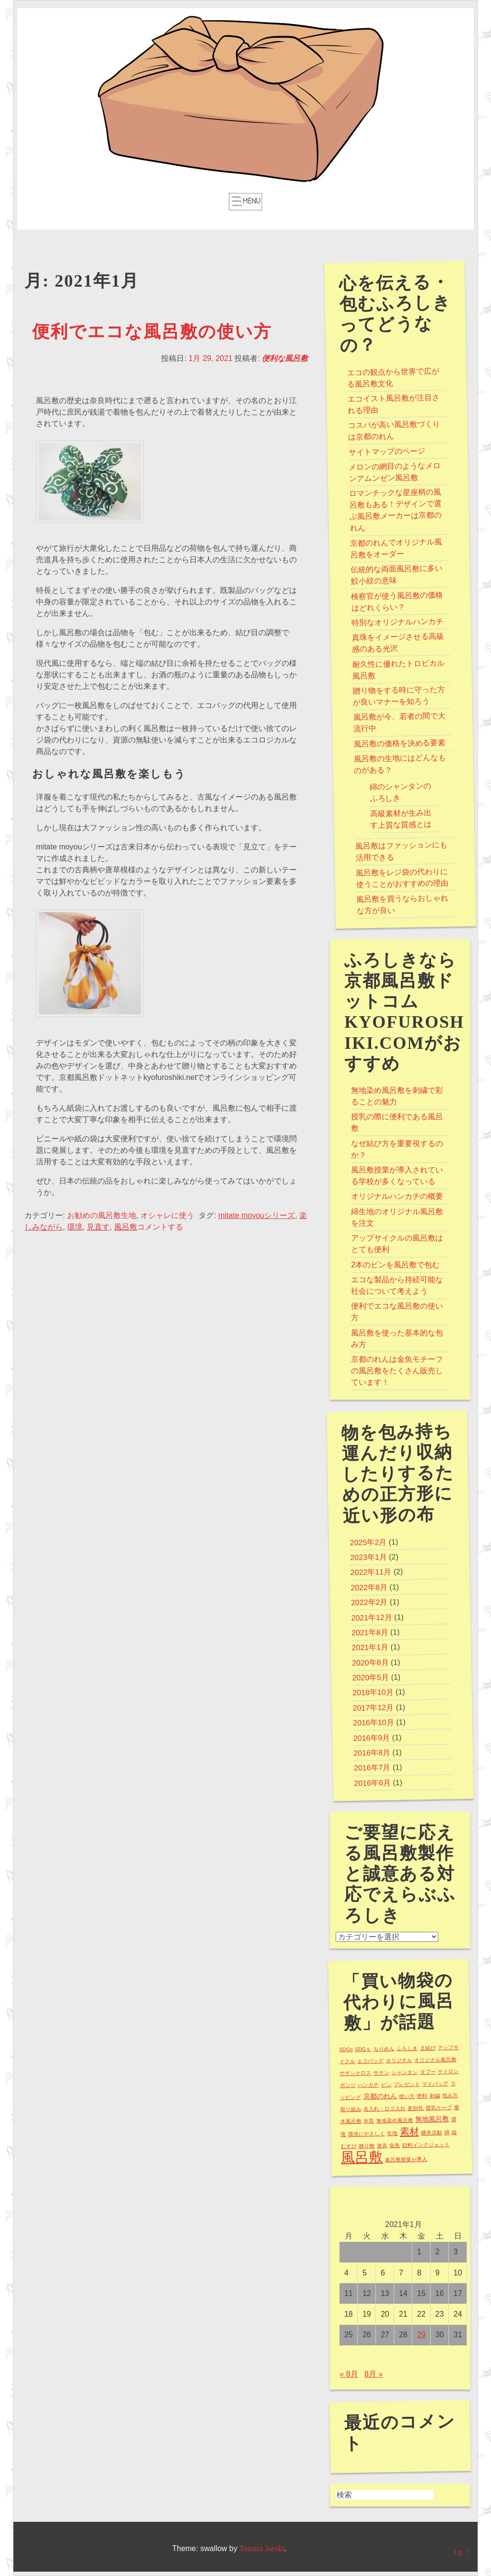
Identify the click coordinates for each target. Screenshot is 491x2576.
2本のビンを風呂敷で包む (395, 1265)
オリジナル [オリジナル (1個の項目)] (399, 2060)
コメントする (160, 1227)
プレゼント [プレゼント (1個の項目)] (407, 2084)
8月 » (373, 2374)
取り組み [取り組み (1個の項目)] (351, 2109)
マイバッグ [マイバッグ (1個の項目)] (435, 2083)
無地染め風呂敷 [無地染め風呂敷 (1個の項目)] (394, 2120)
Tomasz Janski (261, 2548)
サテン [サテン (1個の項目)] (381, 2072)
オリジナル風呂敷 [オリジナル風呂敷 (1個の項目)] (435, 2059)
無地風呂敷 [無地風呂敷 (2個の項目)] (432, 2119)
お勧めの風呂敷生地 (101, 1215)
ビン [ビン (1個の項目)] (386, 2084)
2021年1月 (370, 1647)
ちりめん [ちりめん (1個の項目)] (384, 2048)
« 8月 (348, 2374)
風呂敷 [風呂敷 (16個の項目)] (362, 2156)
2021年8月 (369, 1632)
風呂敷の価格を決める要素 (400, 743)
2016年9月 (371, 1737)
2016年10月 (373, 1722)
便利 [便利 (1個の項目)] (422, 2096)
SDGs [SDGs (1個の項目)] (346, 2049)
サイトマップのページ (387, 451)
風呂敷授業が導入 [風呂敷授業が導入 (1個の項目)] (406, 2159)
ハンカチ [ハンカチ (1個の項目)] (368, 2085)
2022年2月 (369, 1602)
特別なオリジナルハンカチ (397, 622)
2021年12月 (372, 1617)
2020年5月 (370, 1677)
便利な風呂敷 (285, 358)
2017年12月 (373, 1707)
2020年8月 (370, 1662)
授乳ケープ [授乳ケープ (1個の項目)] (439, 2107)
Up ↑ (461, 2552)
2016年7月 (372, 1768)
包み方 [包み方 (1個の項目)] (450, 2095)
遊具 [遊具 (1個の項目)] (382, 2145)
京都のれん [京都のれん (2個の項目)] (380, 2096)
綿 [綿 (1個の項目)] (447, 2132)
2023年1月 (368, 1557)
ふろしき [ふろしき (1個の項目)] (407, 2048)
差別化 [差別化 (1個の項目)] (416, 2108)
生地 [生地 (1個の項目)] (392, 2133)
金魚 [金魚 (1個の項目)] (394, 2145)
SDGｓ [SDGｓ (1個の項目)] (363, 2049)
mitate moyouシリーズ (256, 1215)
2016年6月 (372, 1782)
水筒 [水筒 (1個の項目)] (369, 2120)
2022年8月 (369, 1587)
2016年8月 (372, 1753)
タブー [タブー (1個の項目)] (428, 2071)
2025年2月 (368, 1542)
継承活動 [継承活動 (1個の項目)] (431, 2132)
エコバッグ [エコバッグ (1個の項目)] (370, 2060)
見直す (98, 1227)
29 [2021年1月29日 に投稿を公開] (421, 2335)
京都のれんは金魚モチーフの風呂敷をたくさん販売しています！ (397, 1370)
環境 (74, 1227)
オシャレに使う (167, 1215)
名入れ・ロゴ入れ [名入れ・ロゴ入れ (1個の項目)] (384, 2108)
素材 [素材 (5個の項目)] (409, 2131)
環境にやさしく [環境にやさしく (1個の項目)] (366, 2133)
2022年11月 (371, 1572)
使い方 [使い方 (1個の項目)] (407, 2096)
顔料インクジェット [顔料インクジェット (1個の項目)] (426, 2144)
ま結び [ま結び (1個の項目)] (428, 2047)
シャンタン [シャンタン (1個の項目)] (404, 2072)
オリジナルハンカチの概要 (397, 1196)
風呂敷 (125, 1227)
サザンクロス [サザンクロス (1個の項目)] (355, 2073)
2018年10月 (373, 1692)
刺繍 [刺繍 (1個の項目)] (435, 2095)
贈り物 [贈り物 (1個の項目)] (367, 2146)
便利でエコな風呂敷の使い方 (152, 331)
